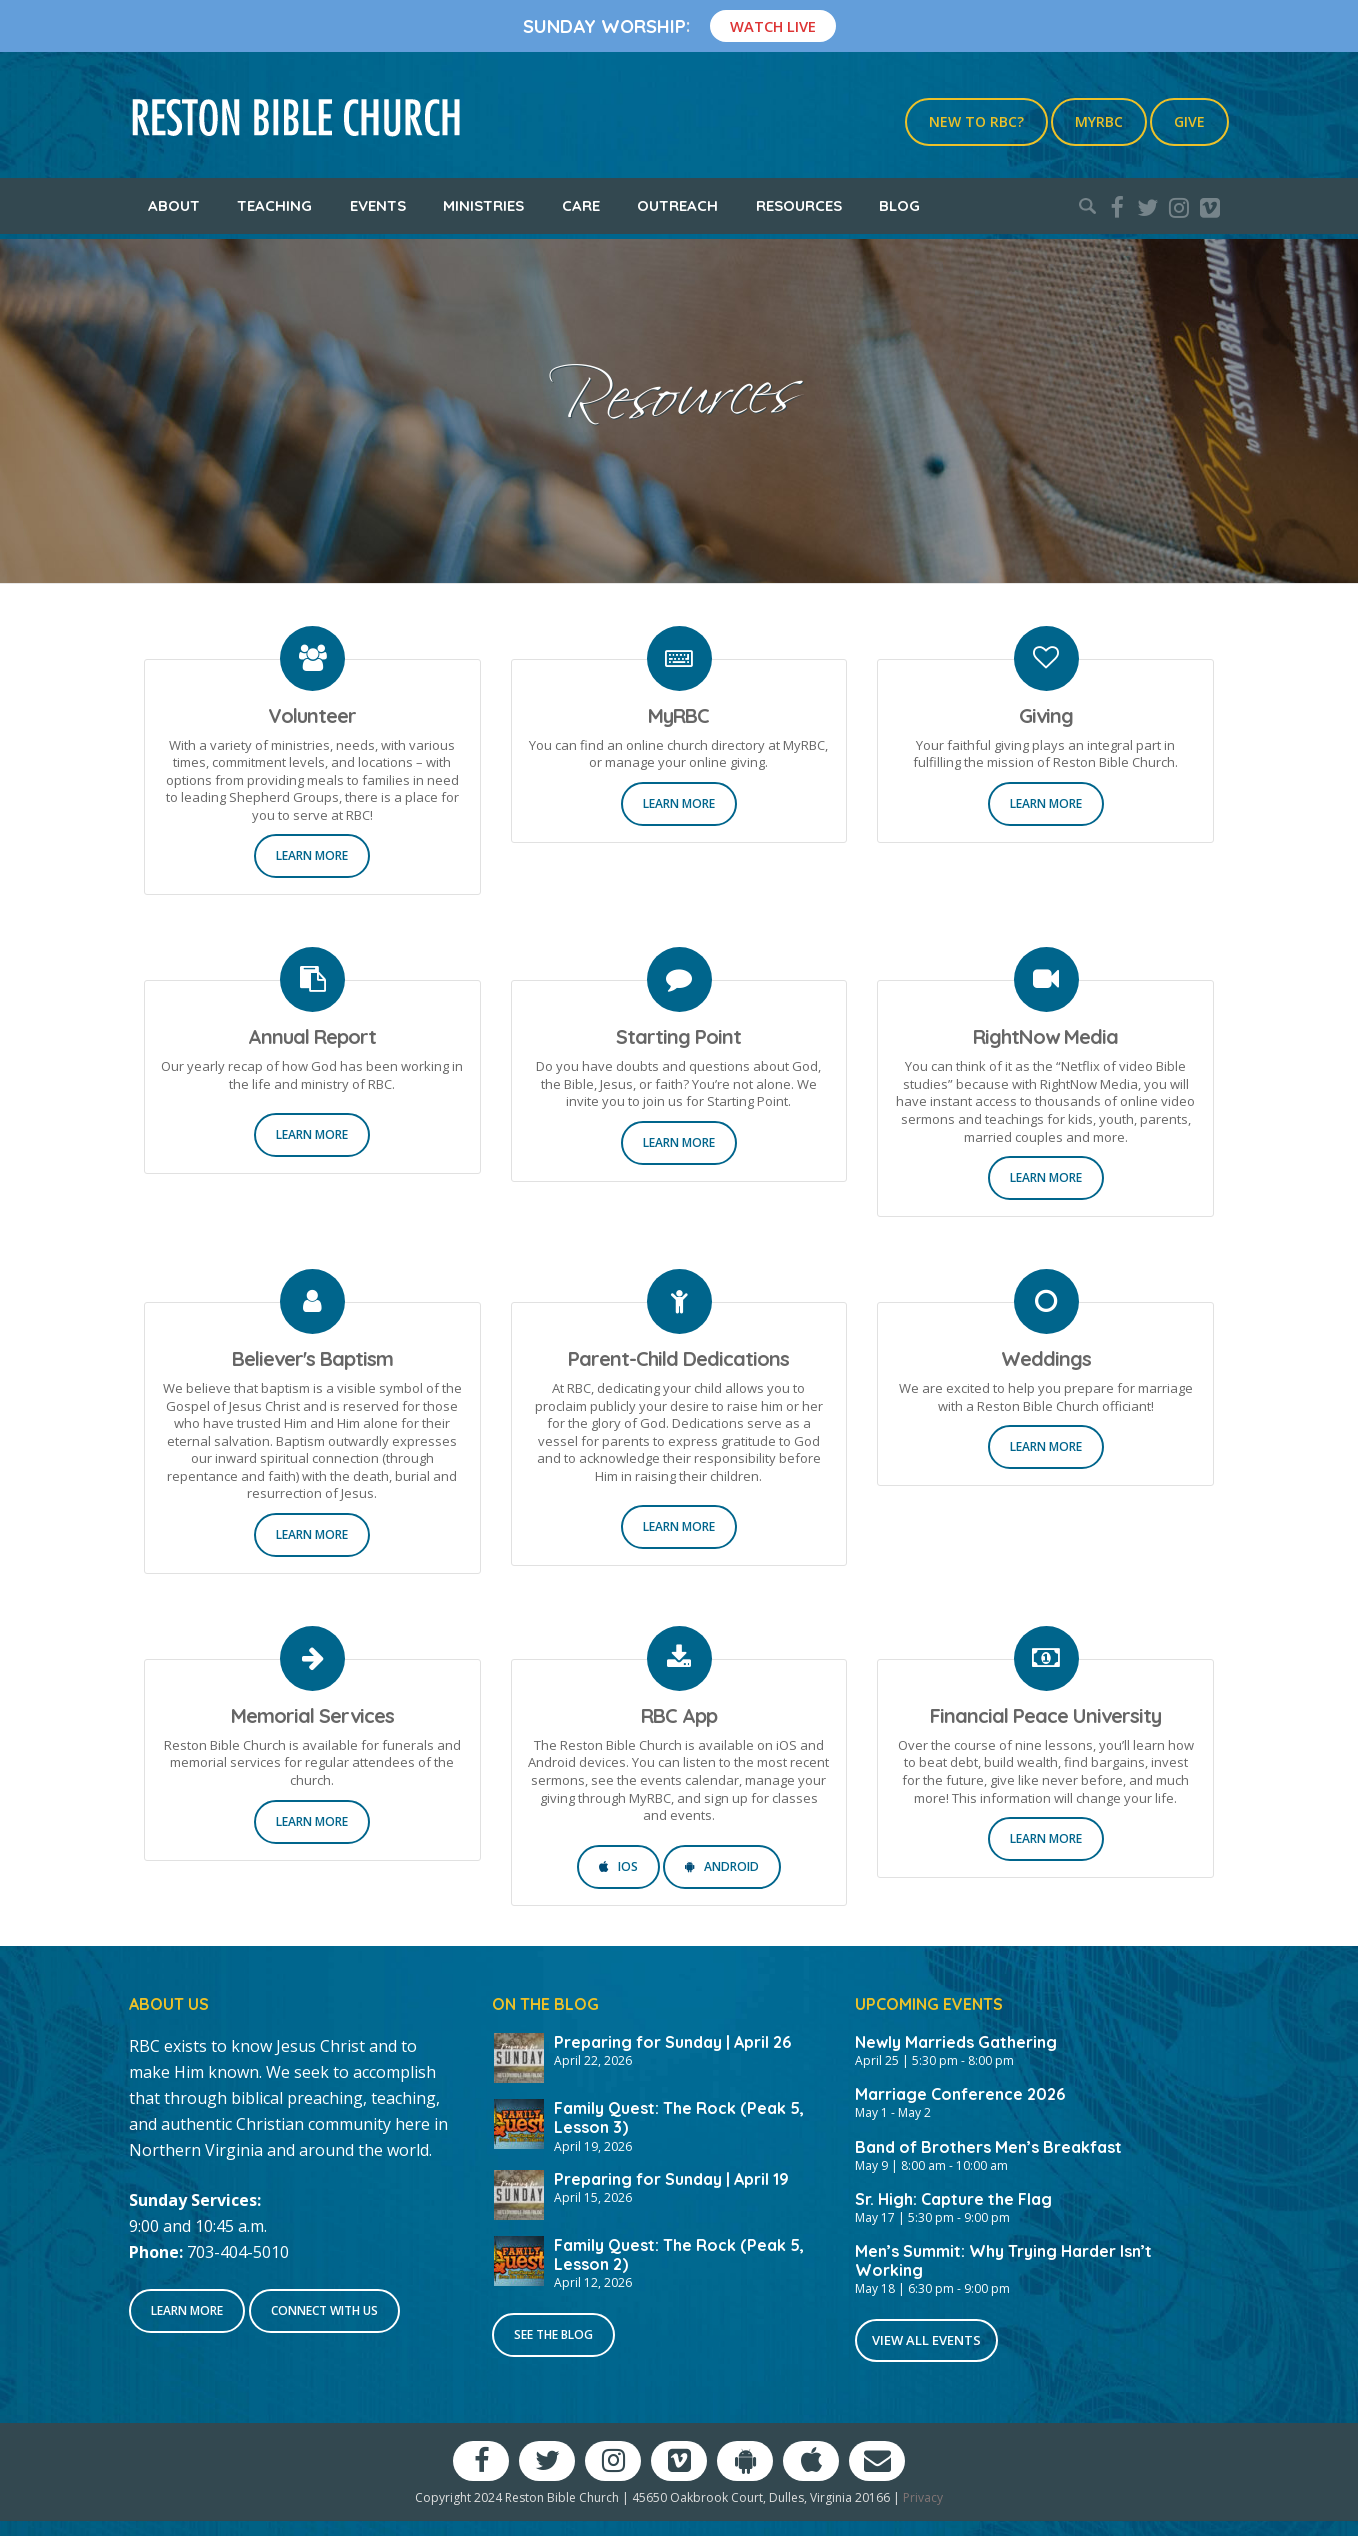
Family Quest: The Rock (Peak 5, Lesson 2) (679, 2254)
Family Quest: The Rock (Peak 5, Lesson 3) (679, 2117)
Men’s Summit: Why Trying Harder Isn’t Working (1003, 2260)
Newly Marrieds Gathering (956, 2042)
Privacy (923, 2497)
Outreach (677, 205)
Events (378, 205)
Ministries (483, 205)
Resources (799, 205)
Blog (899, 205)
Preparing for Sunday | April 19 (671, 2179)
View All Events (926, 2340)
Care (581, 205)
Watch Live (773, 26)
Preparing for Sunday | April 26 (672, 2042)
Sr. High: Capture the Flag (953, 2199)
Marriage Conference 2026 (960, 2094)
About (174, 205)
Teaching (274, 205)
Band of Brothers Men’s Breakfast (988, 2147)
